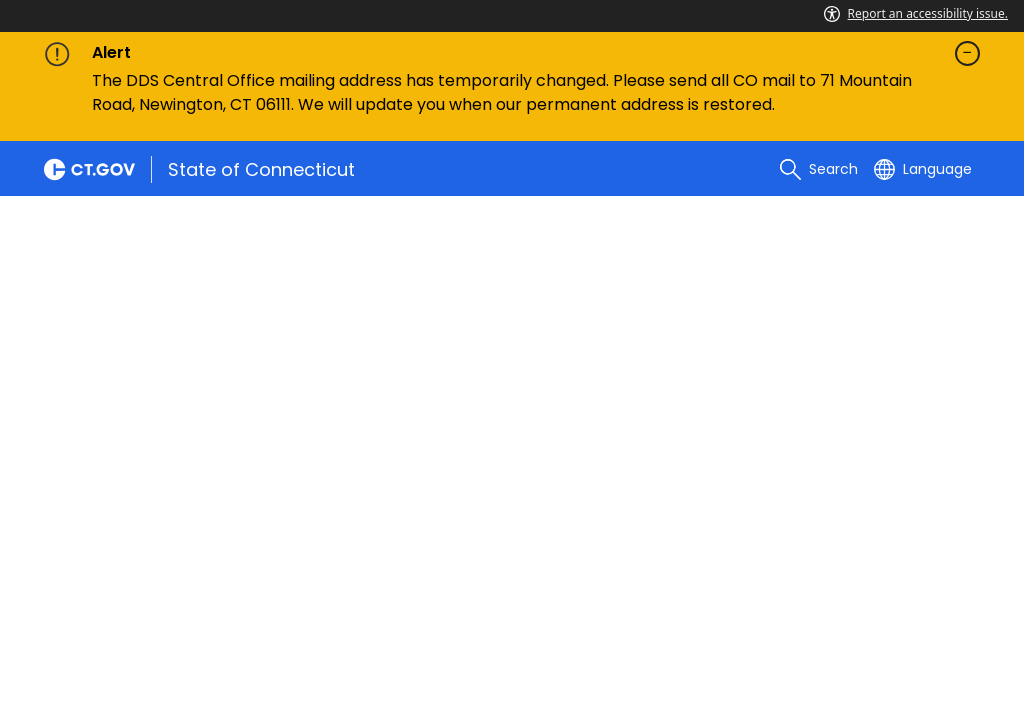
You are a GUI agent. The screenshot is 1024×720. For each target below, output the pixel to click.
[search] (819, 169)
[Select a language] (923, 169)
